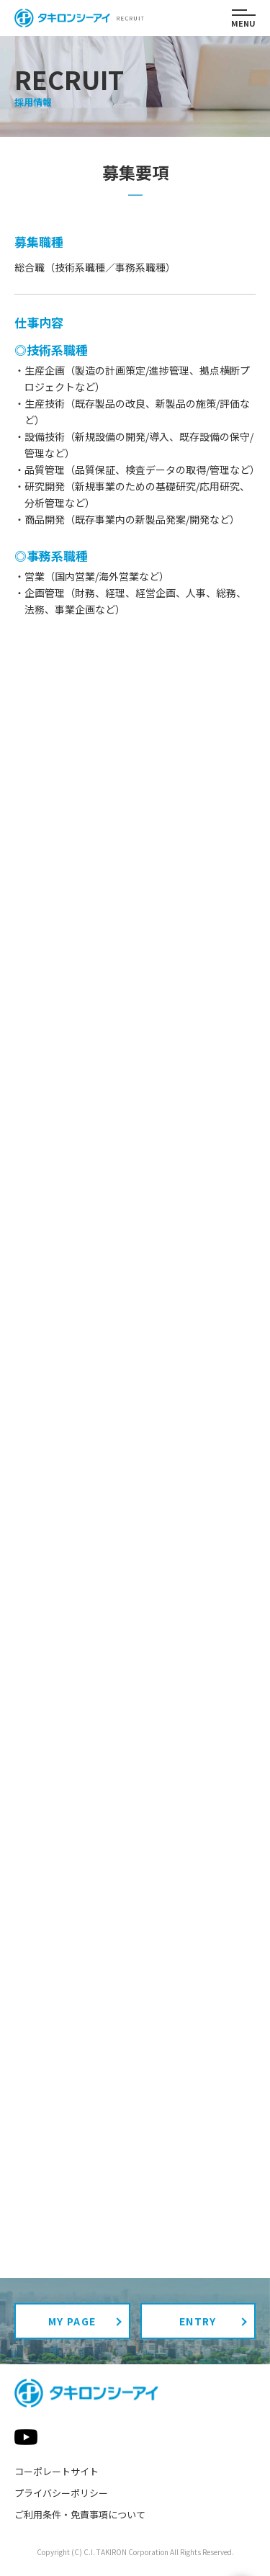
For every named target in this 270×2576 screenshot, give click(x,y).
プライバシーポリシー (61, 2493)
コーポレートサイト (56, 2471)
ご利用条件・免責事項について (79, 2514)
